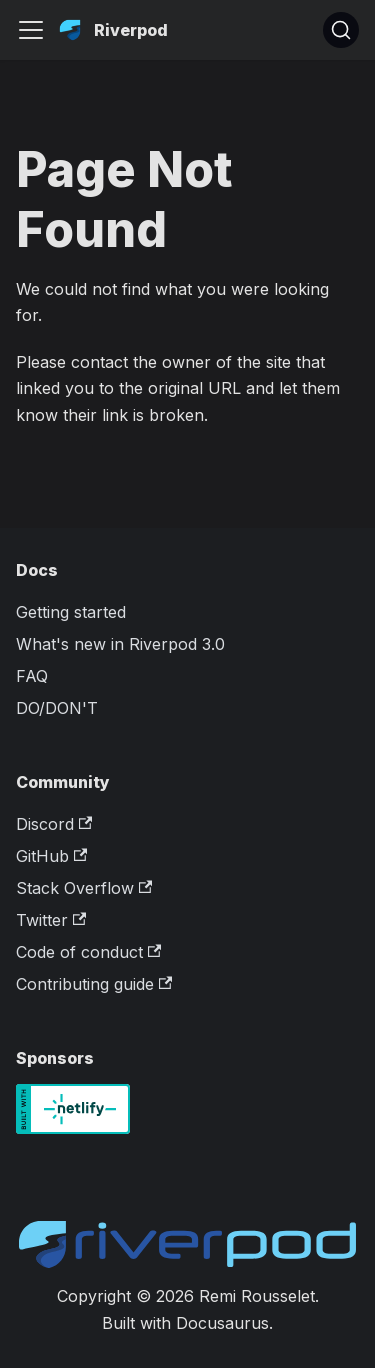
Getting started (71, 612)
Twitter (51, 920)
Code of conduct (88, 952)
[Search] (341, 30)
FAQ (32, 676)
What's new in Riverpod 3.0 (120, 644)
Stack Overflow (84, 888)
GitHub (51, 856)
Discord (54, 824)
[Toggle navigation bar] (31, 30)
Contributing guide (94, 984)
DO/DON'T (57, 708)
